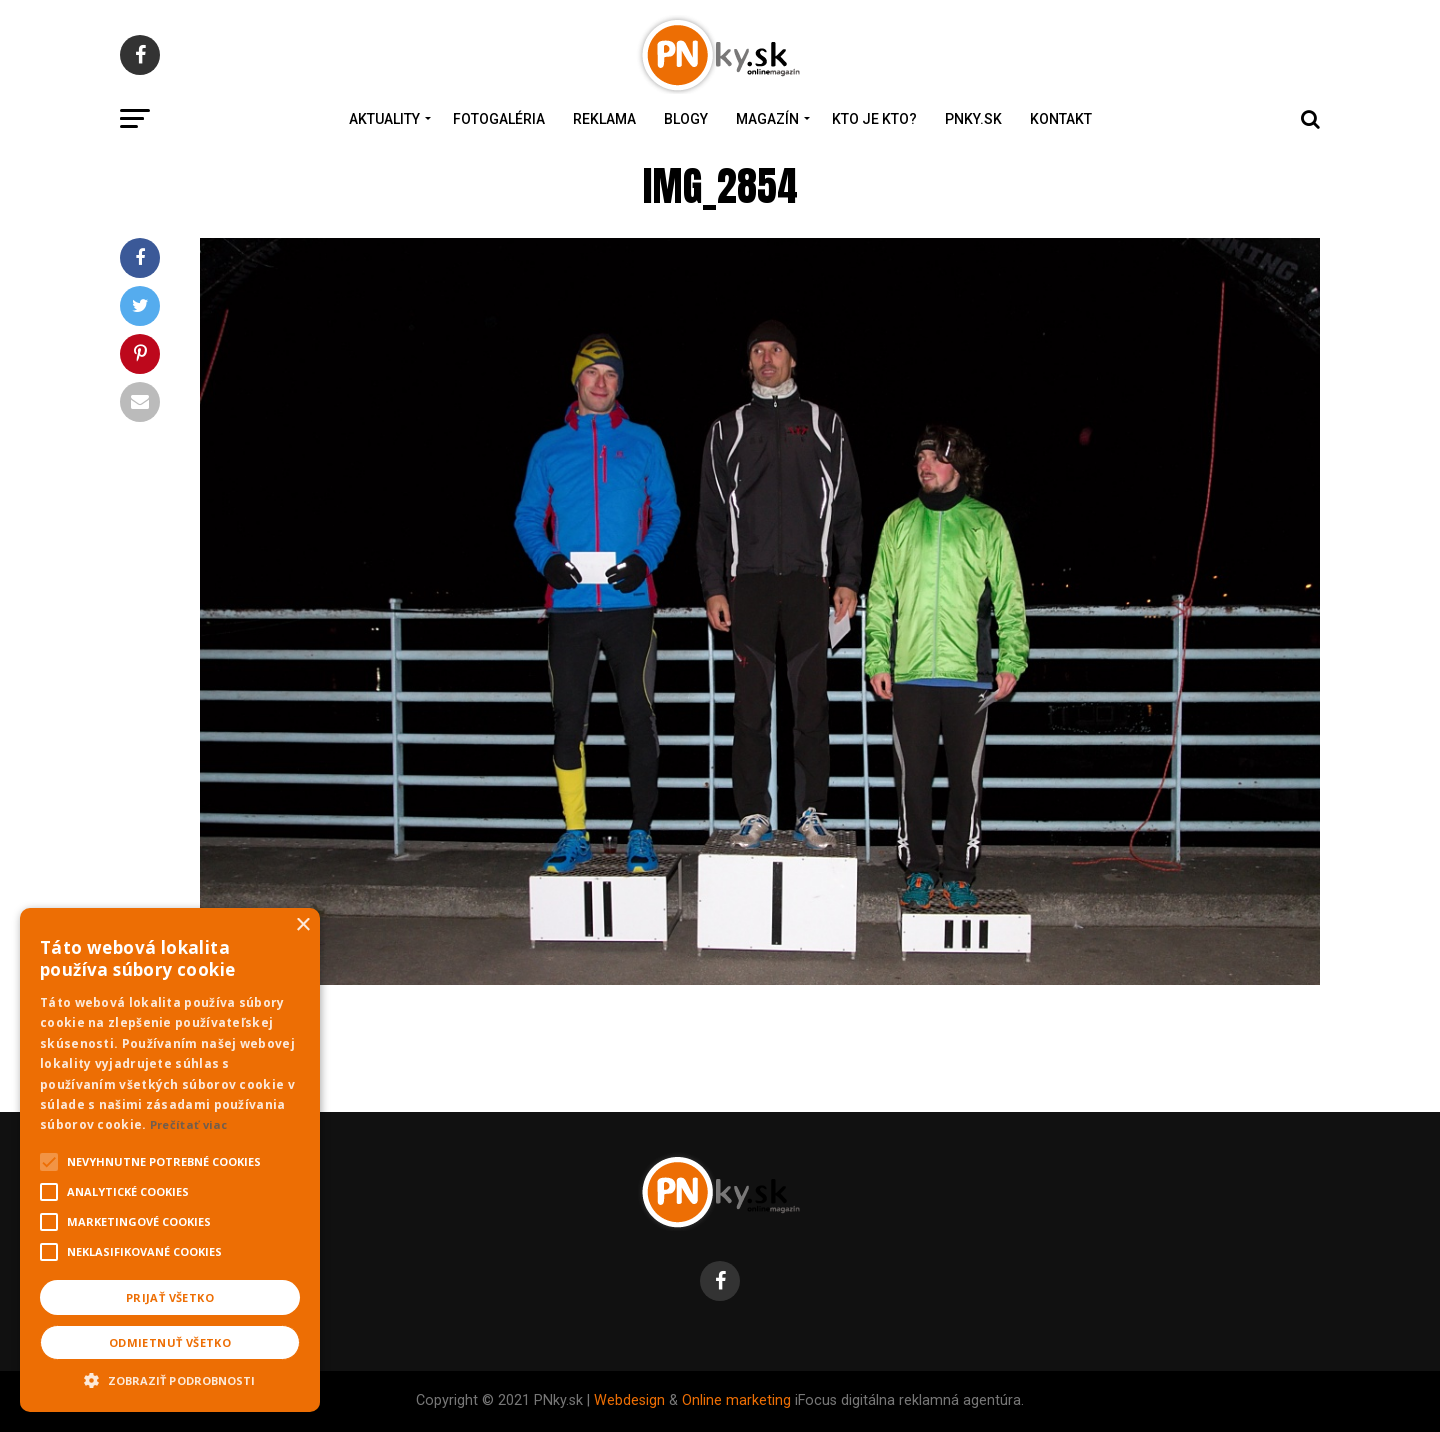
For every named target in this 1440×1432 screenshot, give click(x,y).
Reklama (604, 119)
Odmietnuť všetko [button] (170, 1342)
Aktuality (384, 119)
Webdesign (629, 1400)
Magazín (767, 119)
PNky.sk (973, 119)
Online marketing (736, 1400)
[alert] (170, 1160)
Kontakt (1061, 119)
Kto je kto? (874, 119)
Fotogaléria (499, 119)
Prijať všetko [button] (170, 1297)
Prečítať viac (189, 1124)
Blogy (686, 119)
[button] (170, 1378)
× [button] (302, 925)
